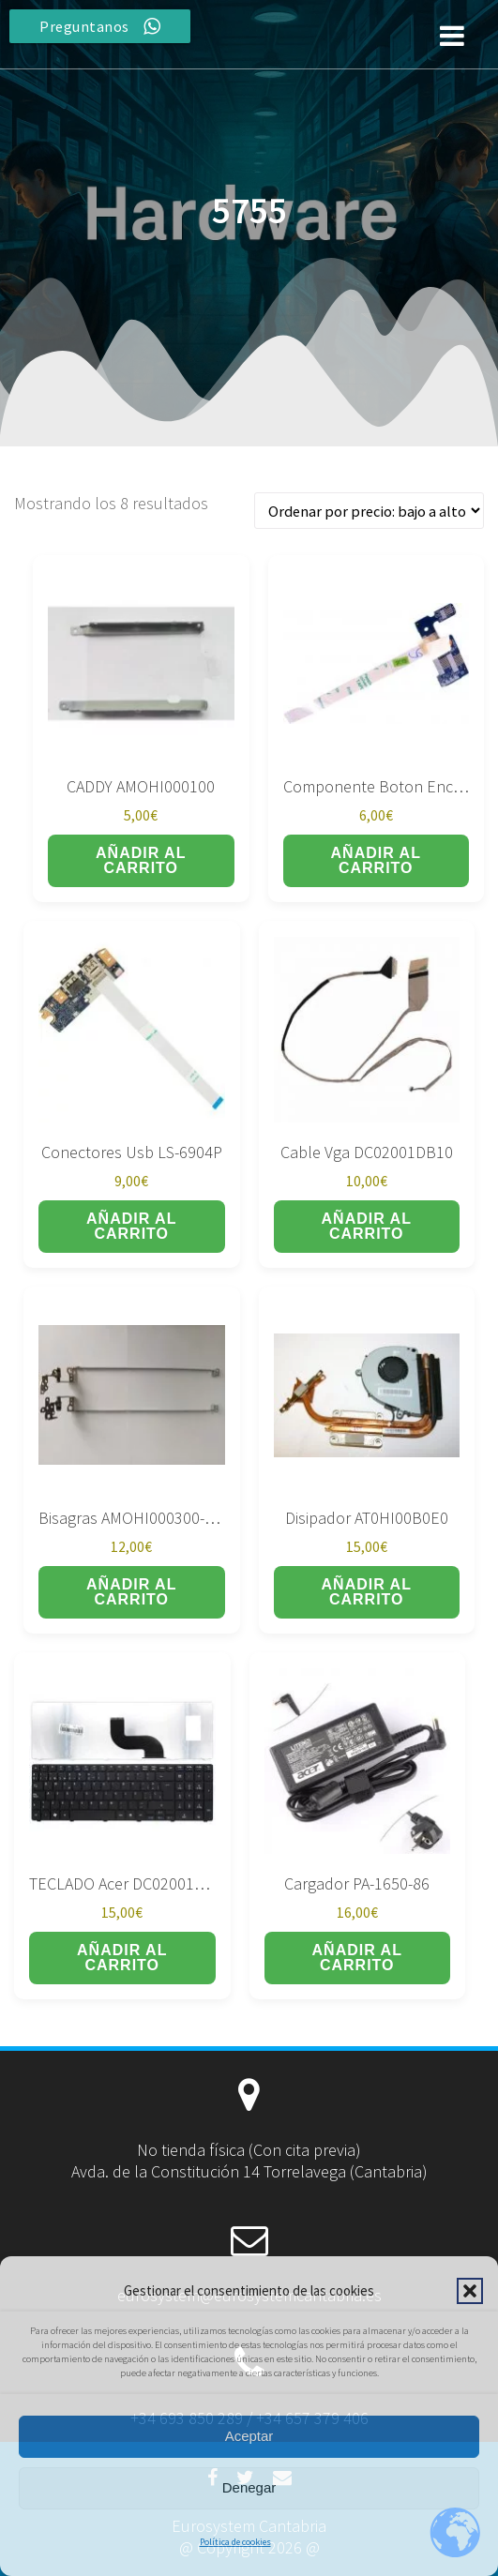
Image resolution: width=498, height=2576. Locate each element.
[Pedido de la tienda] (369, 510)
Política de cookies (235, 2542)
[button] (469, 2291)
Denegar (249, 2487)
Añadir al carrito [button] (141, 860)
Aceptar (249, 2436)
